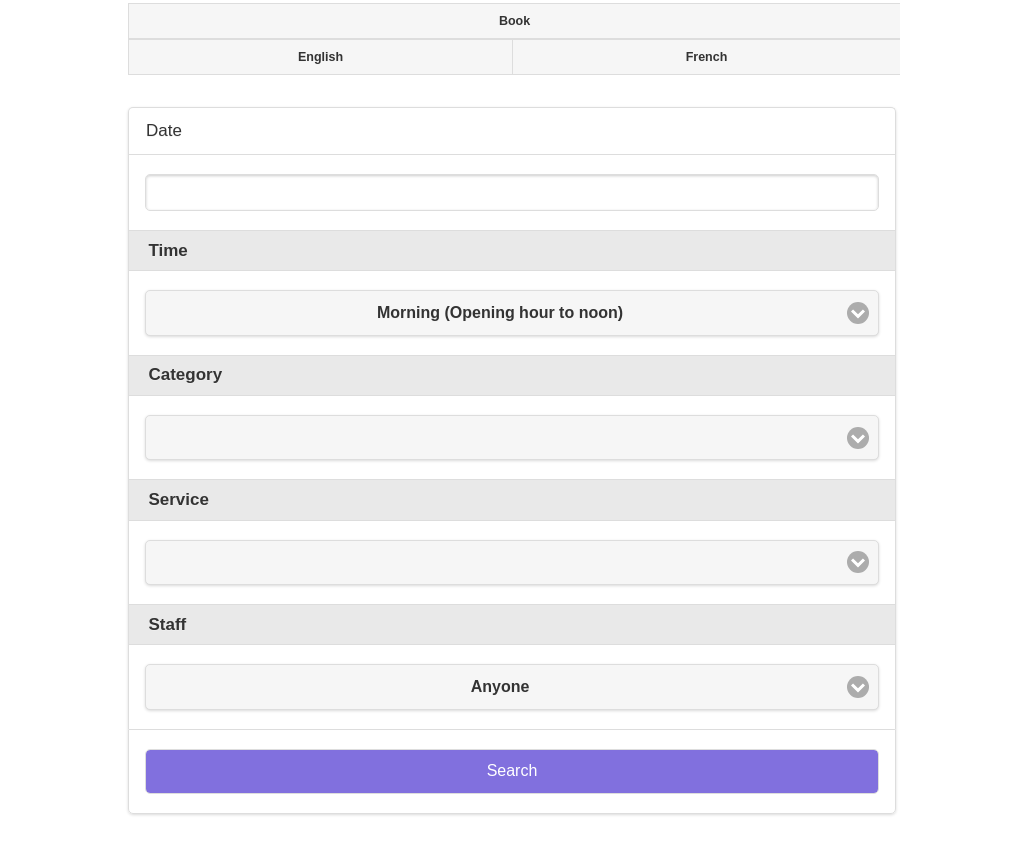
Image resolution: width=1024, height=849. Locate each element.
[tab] (512, 21)
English (320, 57)
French (707, 57)
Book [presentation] (514, 21)
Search (512, 770)
